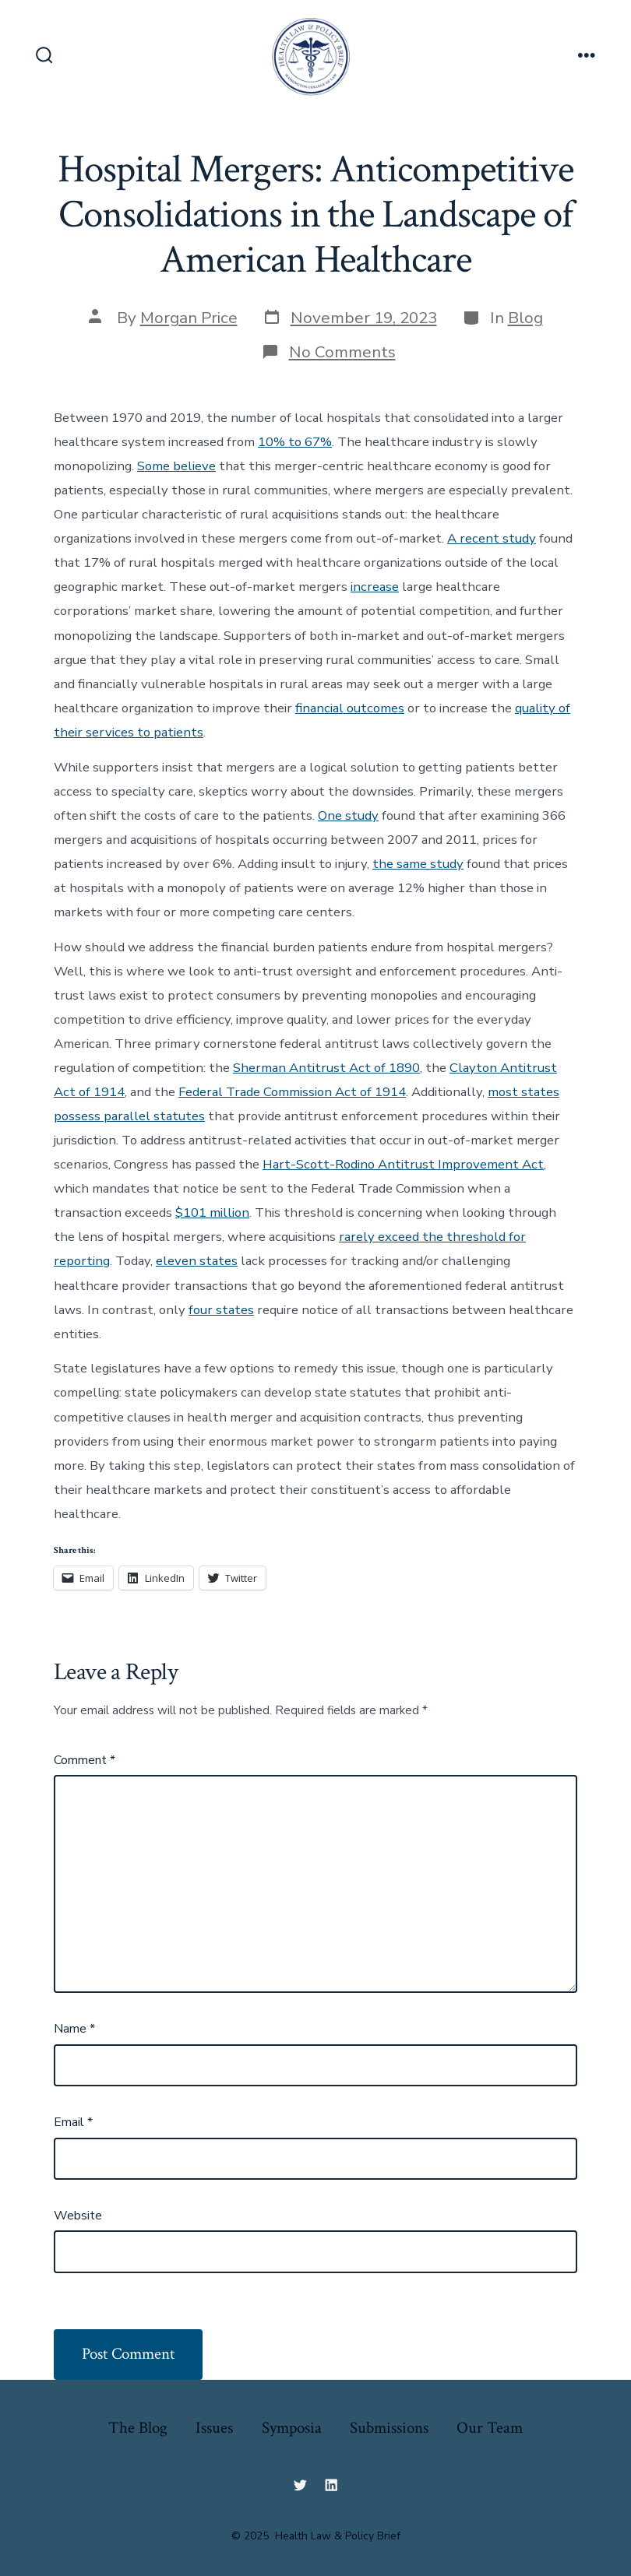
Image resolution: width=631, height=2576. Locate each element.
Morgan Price (189, 318)
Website (78, 2215)
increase (375, 587)
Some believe (176, 466)
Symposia (292, 2427)
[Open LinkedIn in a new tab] (331, 2485)
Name (74, 2028)
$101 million (212, 1212)
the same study (418, 864)
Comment (84, 1760)
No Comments (342, 352)
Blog (525, 318)
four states (221, 1310)
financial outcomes (349, 708)
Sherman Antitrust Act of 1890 (326, 1068)
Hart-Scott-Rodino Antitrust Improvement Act (403, 1164)
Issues (214, 2427)
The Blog (137, 2427)
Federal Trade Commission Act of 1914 (292, 1092)
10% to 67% (295, 442)
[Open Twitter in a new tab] (300, 2485)
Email (73, 2122)
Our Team (490, 2427)
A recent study (491, 538)
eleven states (197, 1261)
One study (348, 815)
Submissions (389, 2427)
